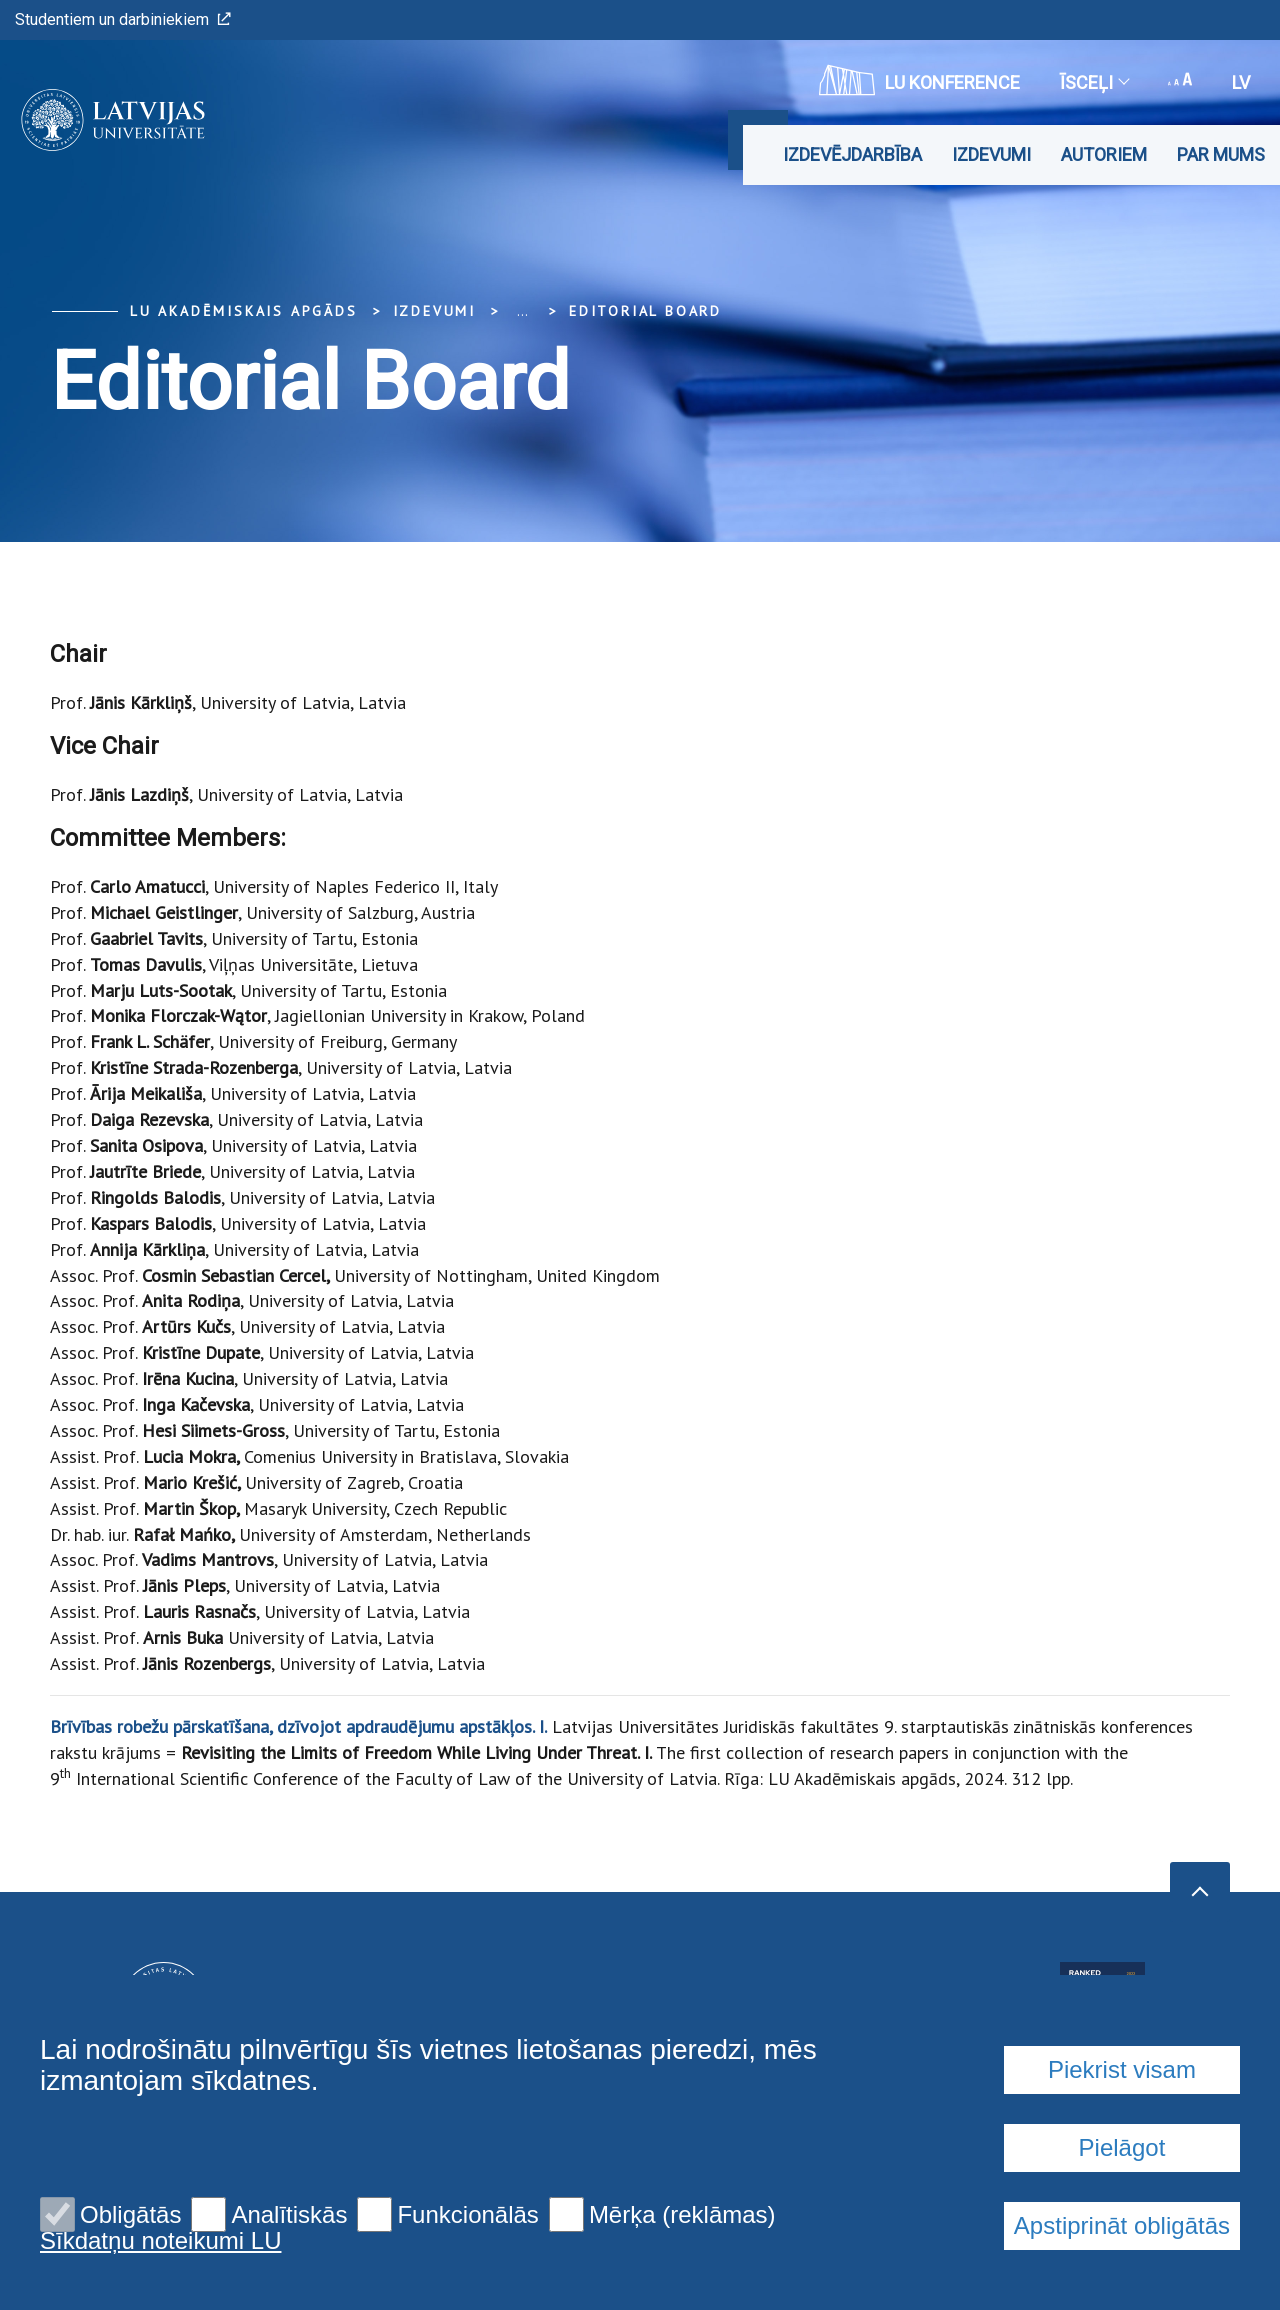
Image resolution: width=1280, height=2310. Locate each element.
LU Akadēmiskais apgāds (244, 311)
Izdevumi (991, 154)
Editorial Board (645, 311)
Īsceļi (1094, 82)
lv (1241, 82)
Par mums (1221, 154)
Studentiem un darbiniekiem (123, 19)
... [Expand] (522, 311)
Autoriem (1104, 154)
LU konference (919, 80)
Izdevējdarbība (852, 154)
